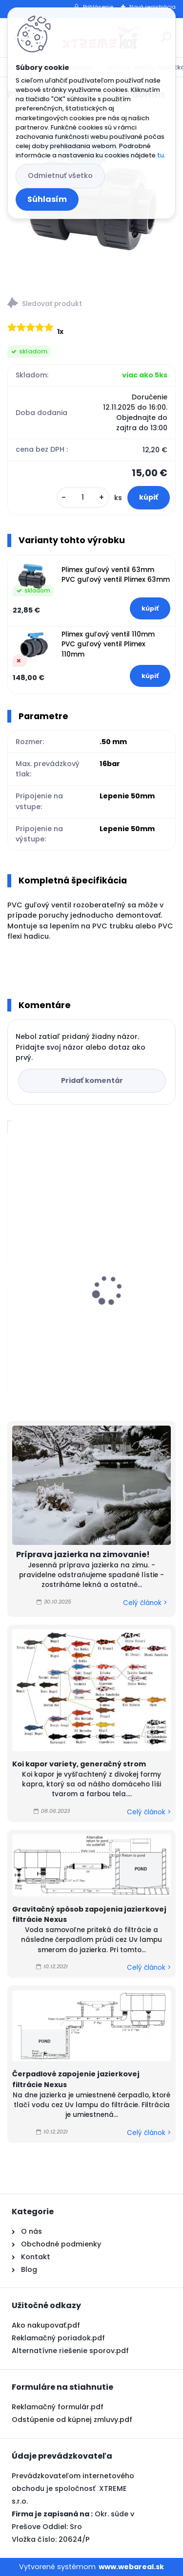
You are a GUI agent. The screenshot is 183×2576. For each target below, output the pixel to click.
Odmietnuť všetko (60, 175)
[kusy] (83, 497)
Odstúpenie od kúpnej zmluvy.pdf (72, 2419)
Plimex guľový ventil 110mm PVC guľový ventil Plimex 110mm (108, 644)
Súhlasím (47, 199)
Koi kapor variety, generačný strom (79, 1764)
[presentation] (14, 1273)
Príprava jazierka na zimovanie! (83, 1554)
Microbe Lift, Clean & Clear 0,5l (70, 1308)
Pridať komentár (92, 1080)
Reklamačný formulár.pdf (57, 2407)
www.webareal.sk (131, 2567)
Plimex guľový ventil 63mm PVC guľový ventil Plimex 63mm (115, 574)
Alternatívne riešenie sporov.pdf (70, 2351)
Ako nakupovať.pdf (46, 2325)
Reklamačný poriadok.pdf (58, 2338)
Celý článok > (145, 1602)
